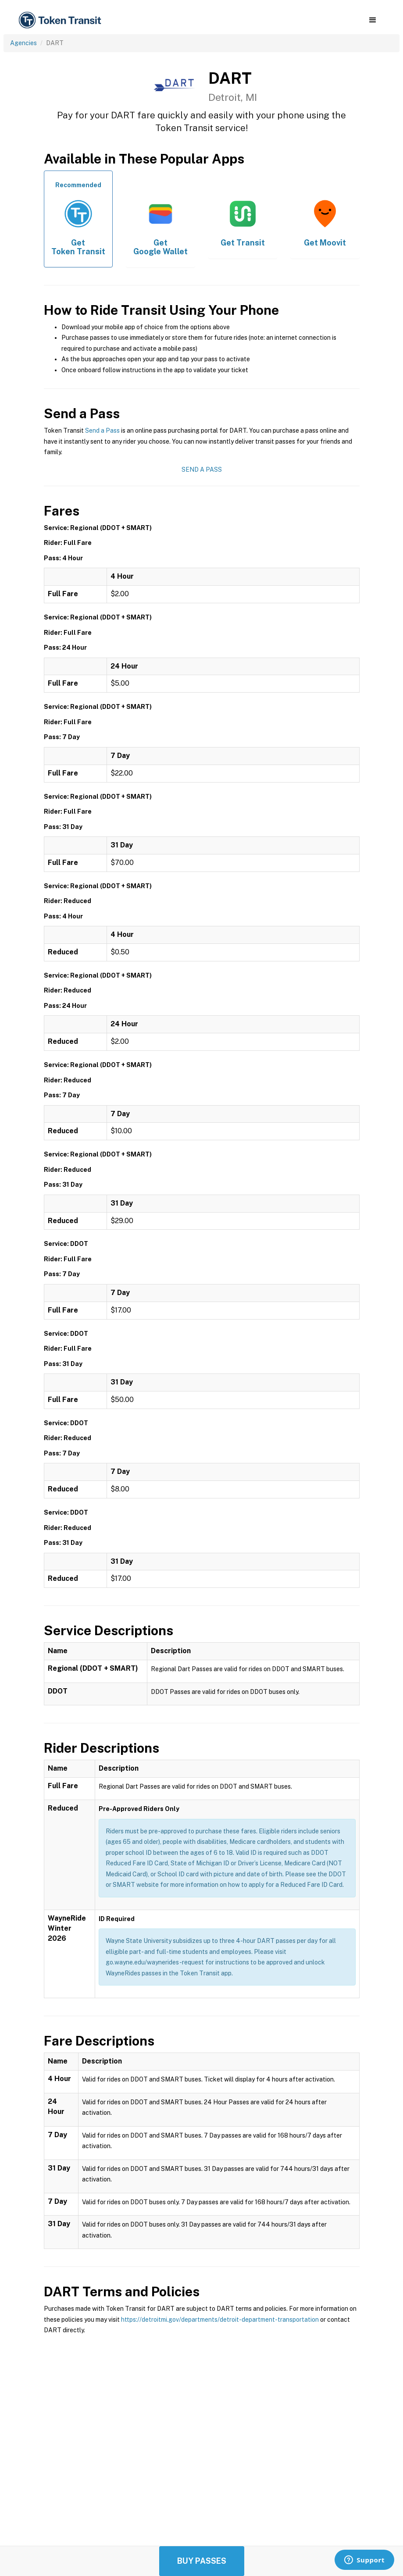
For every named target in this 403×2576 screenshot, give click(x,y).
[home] (61, 20)
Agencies (23, 42)
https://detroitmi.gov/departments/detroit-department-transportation (220, 2319)
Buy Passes (201, 2560)
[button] (372, 20)
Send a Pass (102, 430)
